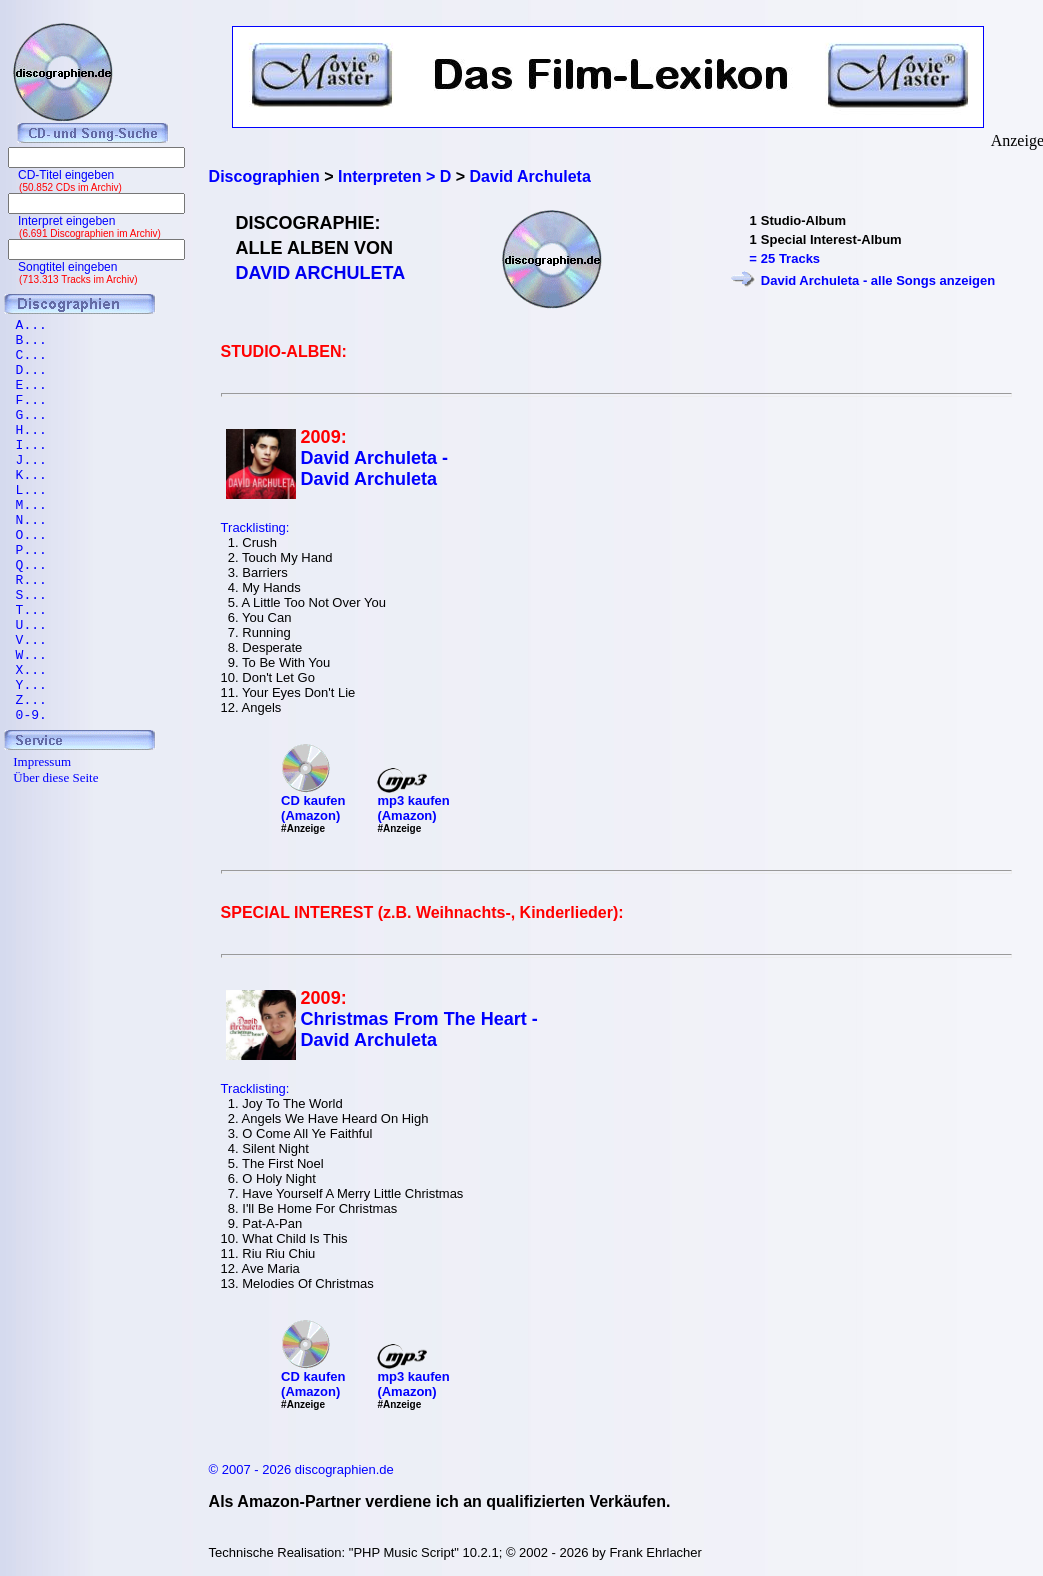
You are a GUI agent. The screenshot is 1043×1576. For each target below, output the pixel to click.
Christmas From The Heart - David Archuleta (419, 1029)
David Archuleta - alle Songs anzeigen (878, 280)
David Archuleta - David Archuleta (374, 468)
